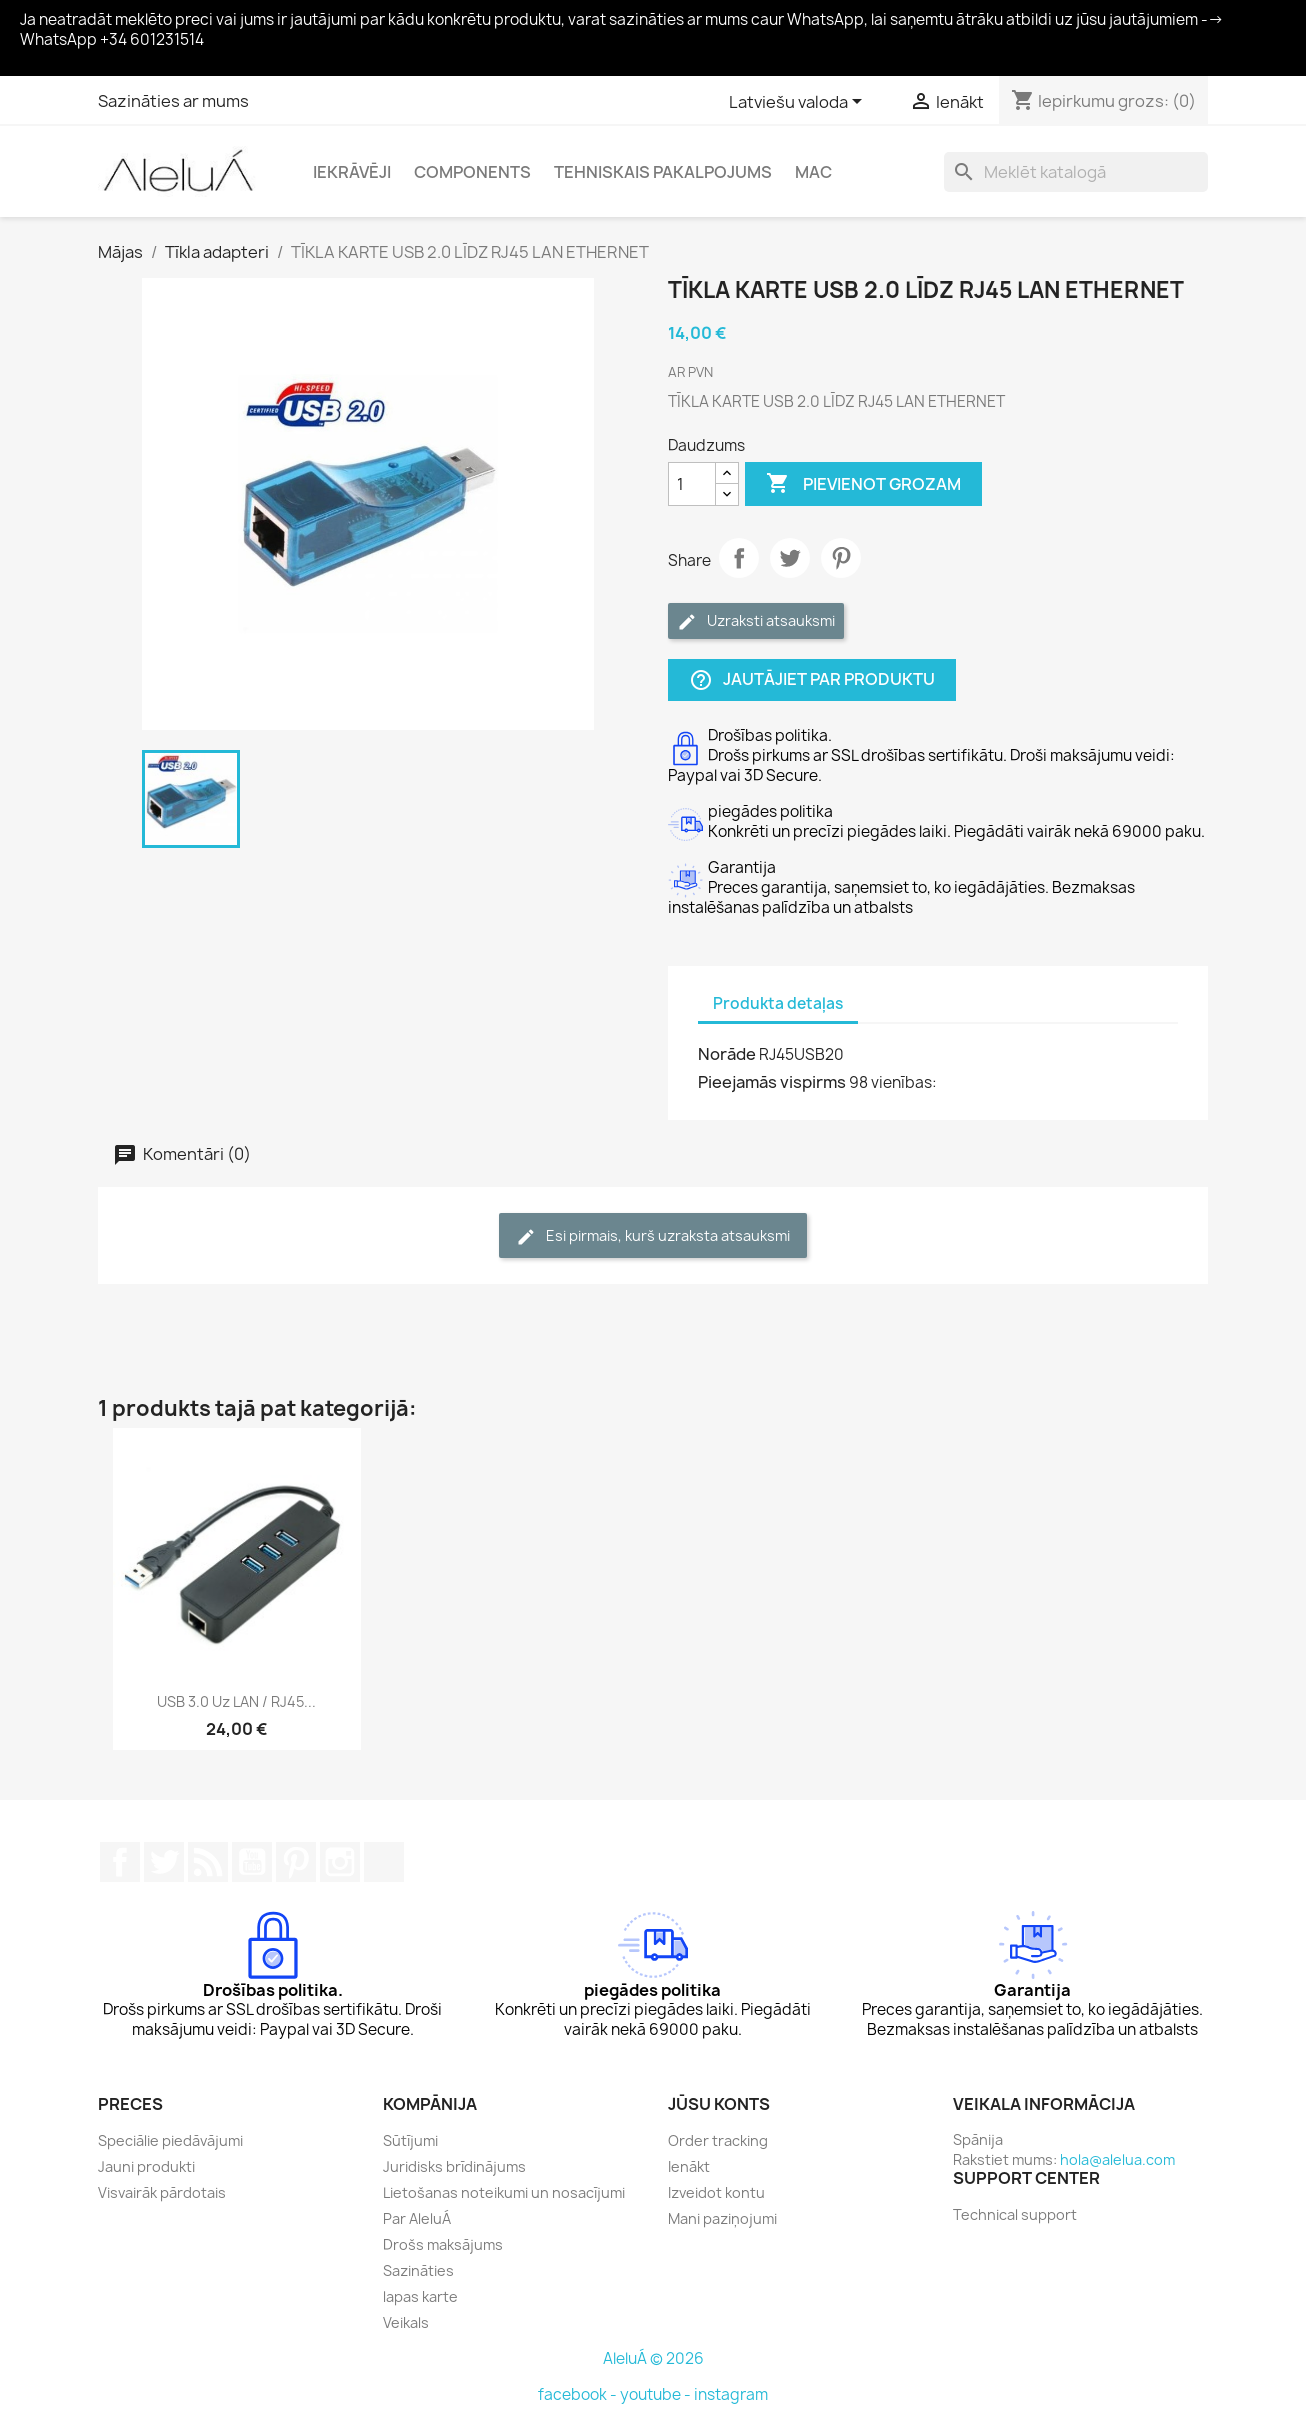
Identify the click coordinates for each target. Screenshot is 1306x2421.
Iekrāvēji (352, 172)
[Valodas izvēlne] (799, 103)
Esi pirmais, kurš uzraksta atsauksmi (653, 1236)
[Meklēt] (1076, 172)
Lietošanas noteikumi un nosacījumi (504, 2192)
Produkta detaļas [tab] (778, 1003)
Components (472, 172)
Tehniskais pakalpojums (663, 172)
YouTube (252, 1862)
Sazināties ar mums (173, 101)
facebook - (579, 2394)
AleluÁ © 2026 (653, 2358)
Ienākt (689, 2166)
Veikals (406, 2322)
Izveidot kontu (716, 2192)
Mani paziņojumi (722, 2218)
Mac (813, 172)
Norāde (727, 1054)
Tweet (790, 558)
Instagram (340, 1862)
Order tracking (718, 2140)
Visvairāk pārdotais (162, 2192)
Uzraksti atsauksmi (756, 621)
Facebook (120, 1862)
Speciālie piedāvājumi (170, 2140)
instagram (731, 2394)
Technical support (1015, 2214)
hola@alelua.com (1117, 2159)
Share (739, 558)
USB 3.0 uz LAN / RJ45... (236, 1701)
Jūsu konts (719, 2104)
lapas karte (420, 2296)
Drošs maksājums (443, 2244)
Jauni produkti (146, 2166)
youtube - (657, 2394)
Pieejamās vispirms (772, 1082)
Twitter (164, 1862)
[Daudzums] (692, 484)
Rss (208, 1862)
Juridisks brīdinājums (454, 2166)
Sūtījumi (410, 2140)
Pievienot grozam (863, 484)
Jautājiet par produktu (812, 680)
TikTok (384, 1862)
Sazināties (418, 2270)
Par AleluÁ (417, 2218)
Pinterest (841, 558)
